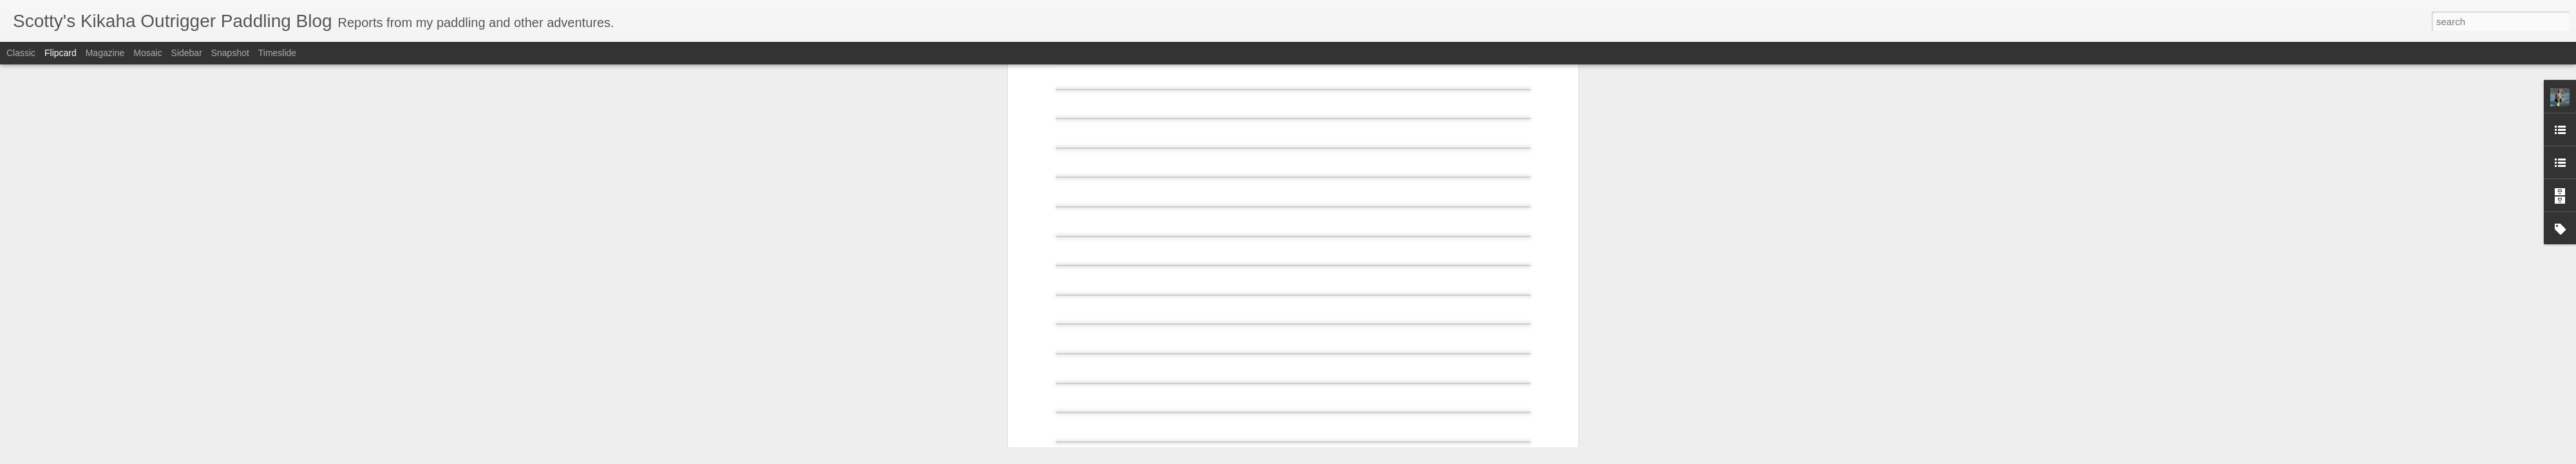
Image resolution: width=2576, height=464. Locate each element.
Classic (20, 53)
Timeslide (277, 53)
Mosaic (147, 53)
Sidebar (186, 53)
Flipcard (60, 53)
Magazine (105, 53)
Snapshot (230, 53)
